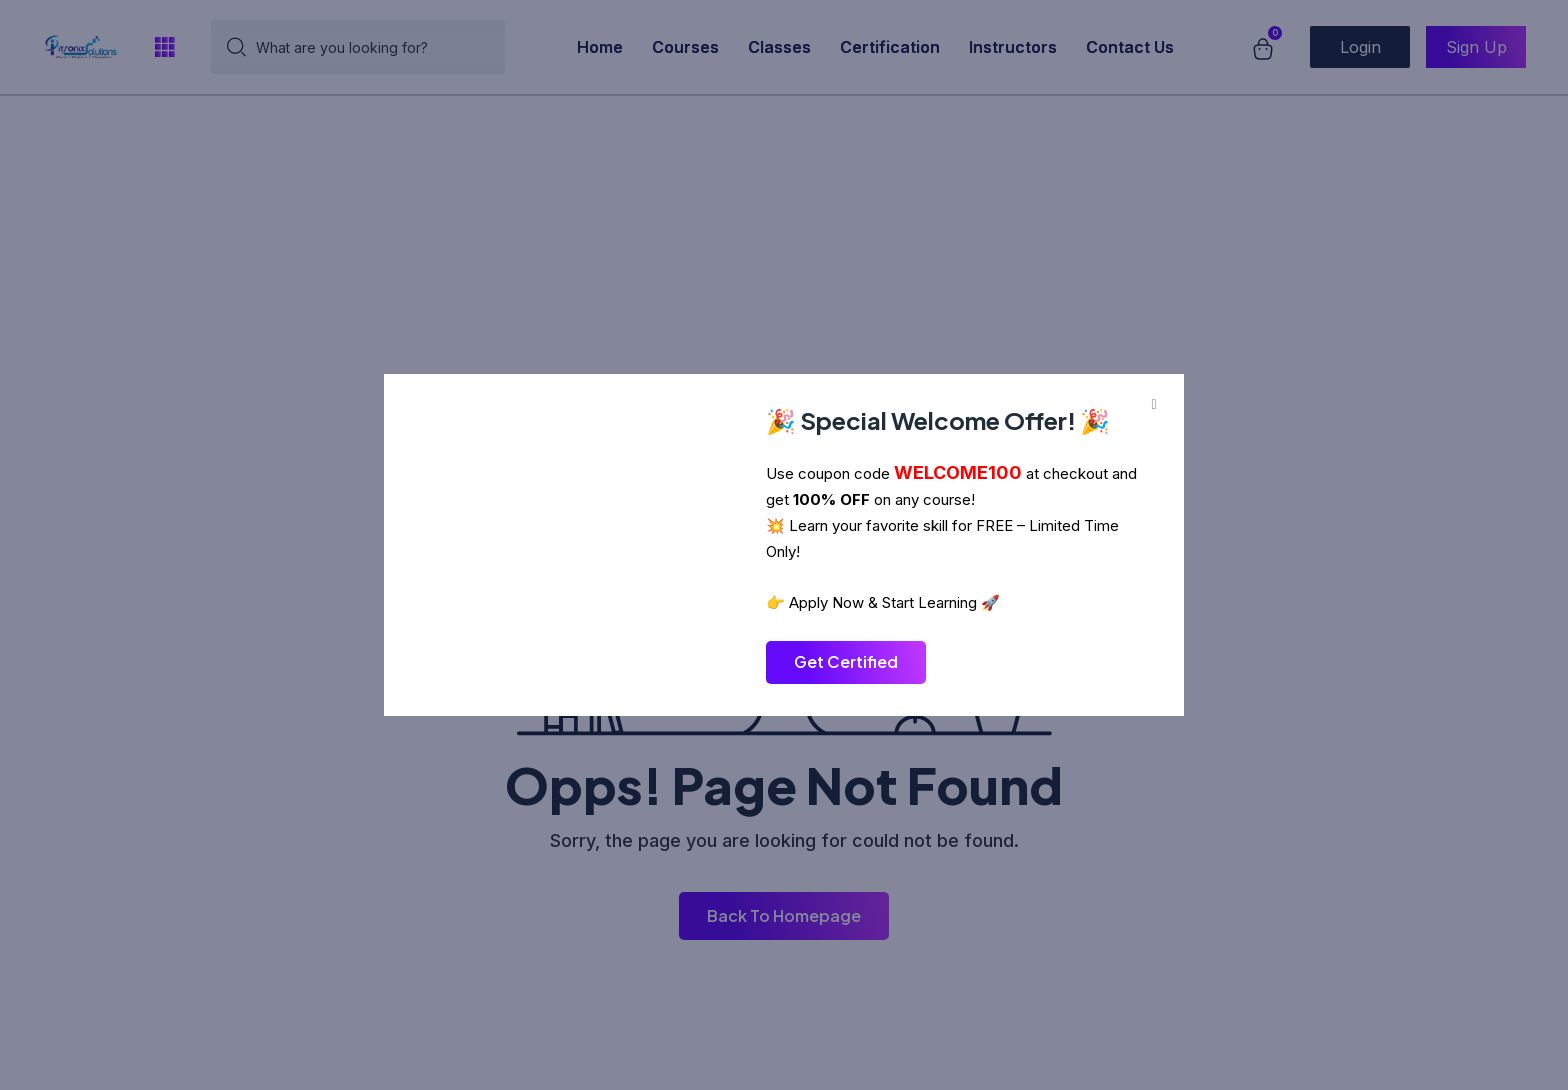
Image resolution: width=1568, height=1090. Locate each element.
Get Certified (846, 661)
